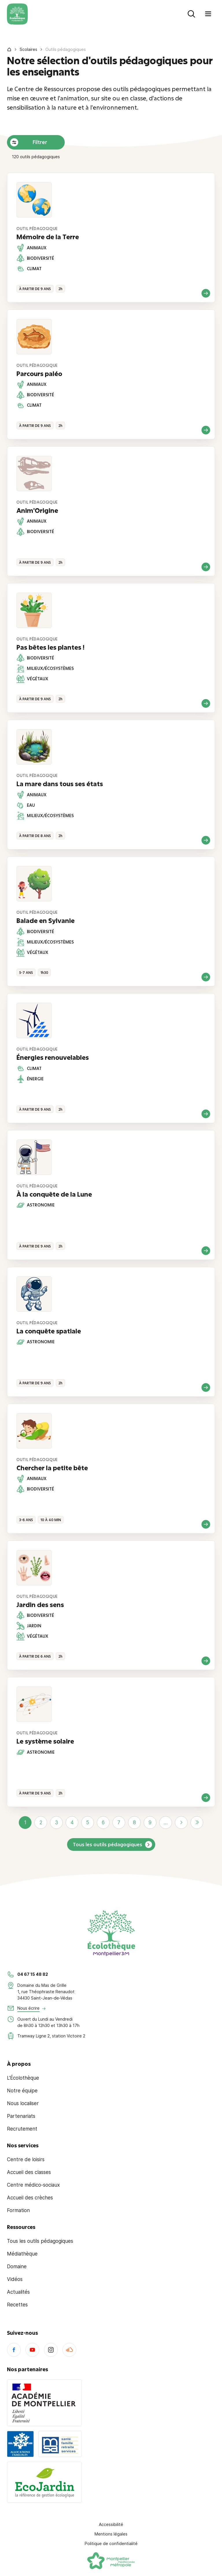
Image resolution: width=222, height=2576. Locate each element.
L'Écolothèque (23, 2078)
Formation (18, 2210)
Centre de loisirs (26, 2159)
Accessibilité (111, 2524)
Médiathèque (22, 2254)
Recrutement (22, 2129)
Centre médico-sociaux (33, 2185)
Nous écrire (28, 2008)
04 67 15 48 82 (32, 1974)
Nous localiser (23, 2103)
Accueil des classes (29, 2172)
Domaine (17, 2266)
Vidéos (15, 2279)
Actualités (18, 2292)
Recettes (17, 2305)
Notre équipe (22, 2091)
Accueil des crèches (30, 2198)
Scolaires (28, 49)
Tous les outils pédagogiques (107, 1844)
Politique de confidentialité (111, 2543)
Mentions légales (111, 2533)
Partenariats (21, 2116)
